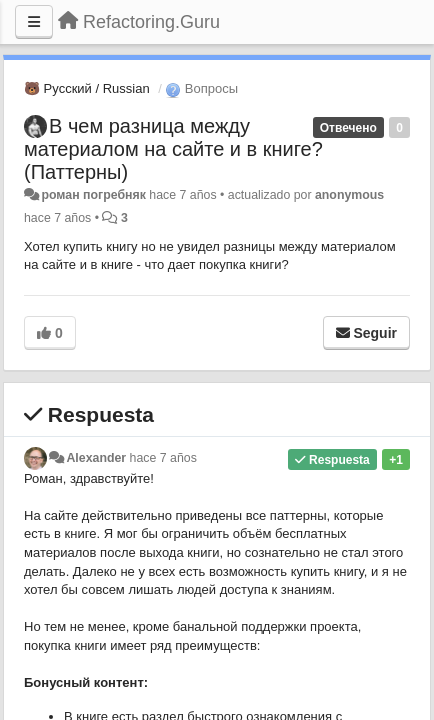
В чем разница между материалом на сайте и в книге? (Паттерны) (173, 149)
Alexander (96, 458)
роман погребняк (93, 195)
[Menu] (34, 22)
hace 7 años (163, 458)
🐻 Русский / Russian (87, 88)
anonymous (349, 195)
